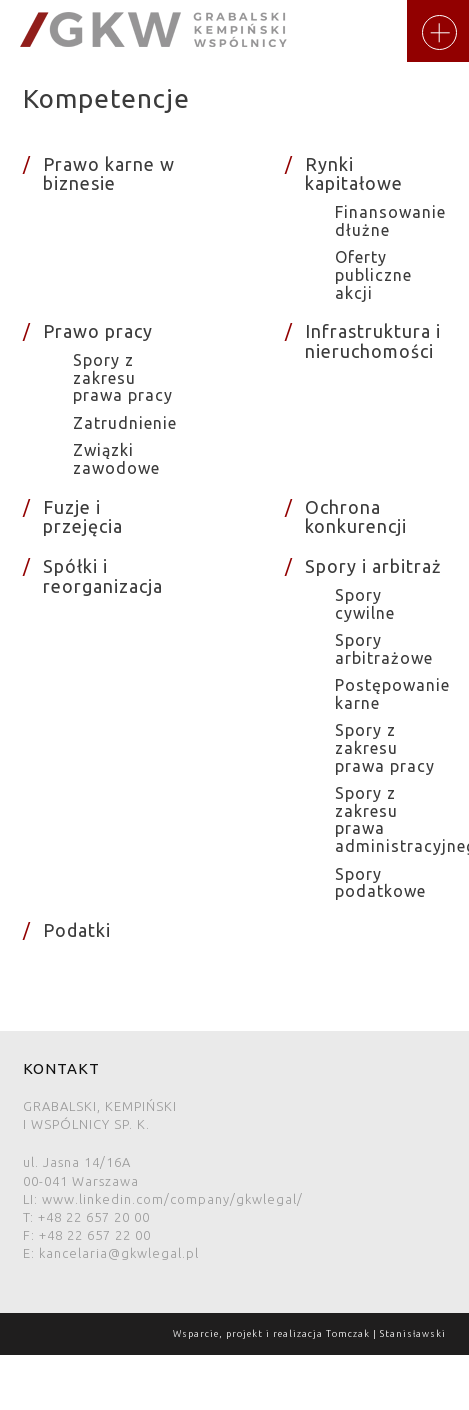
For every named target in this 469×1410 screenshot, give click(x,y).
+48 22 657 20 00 (94, 1217)
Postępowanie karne (392, 694)
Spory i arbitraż (373, 566)
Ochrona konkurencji (356, 517)
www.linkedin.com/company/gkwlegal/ (172, 1199)
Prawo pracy (98, 331)
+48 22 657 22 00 (95, 1235)
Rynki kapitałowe (354, 174)
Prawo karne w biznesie (109, 174)
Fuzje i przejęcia (83, 517)
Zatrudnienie (125, 423)
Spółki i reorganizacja (103, 576)
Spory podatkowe (380, 883)
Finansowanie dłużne (390, 221)
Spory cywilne (365, 604)
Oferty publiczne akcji (373, 274)
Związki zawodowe (116, 459)
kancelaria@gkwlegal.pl (119, 1253)
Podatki (77, 930)
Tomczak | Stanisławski (386, 1334)
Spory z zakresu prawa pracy (123, 377)
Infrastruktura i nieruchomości (373, 341)
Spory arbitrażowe (384, 649)
